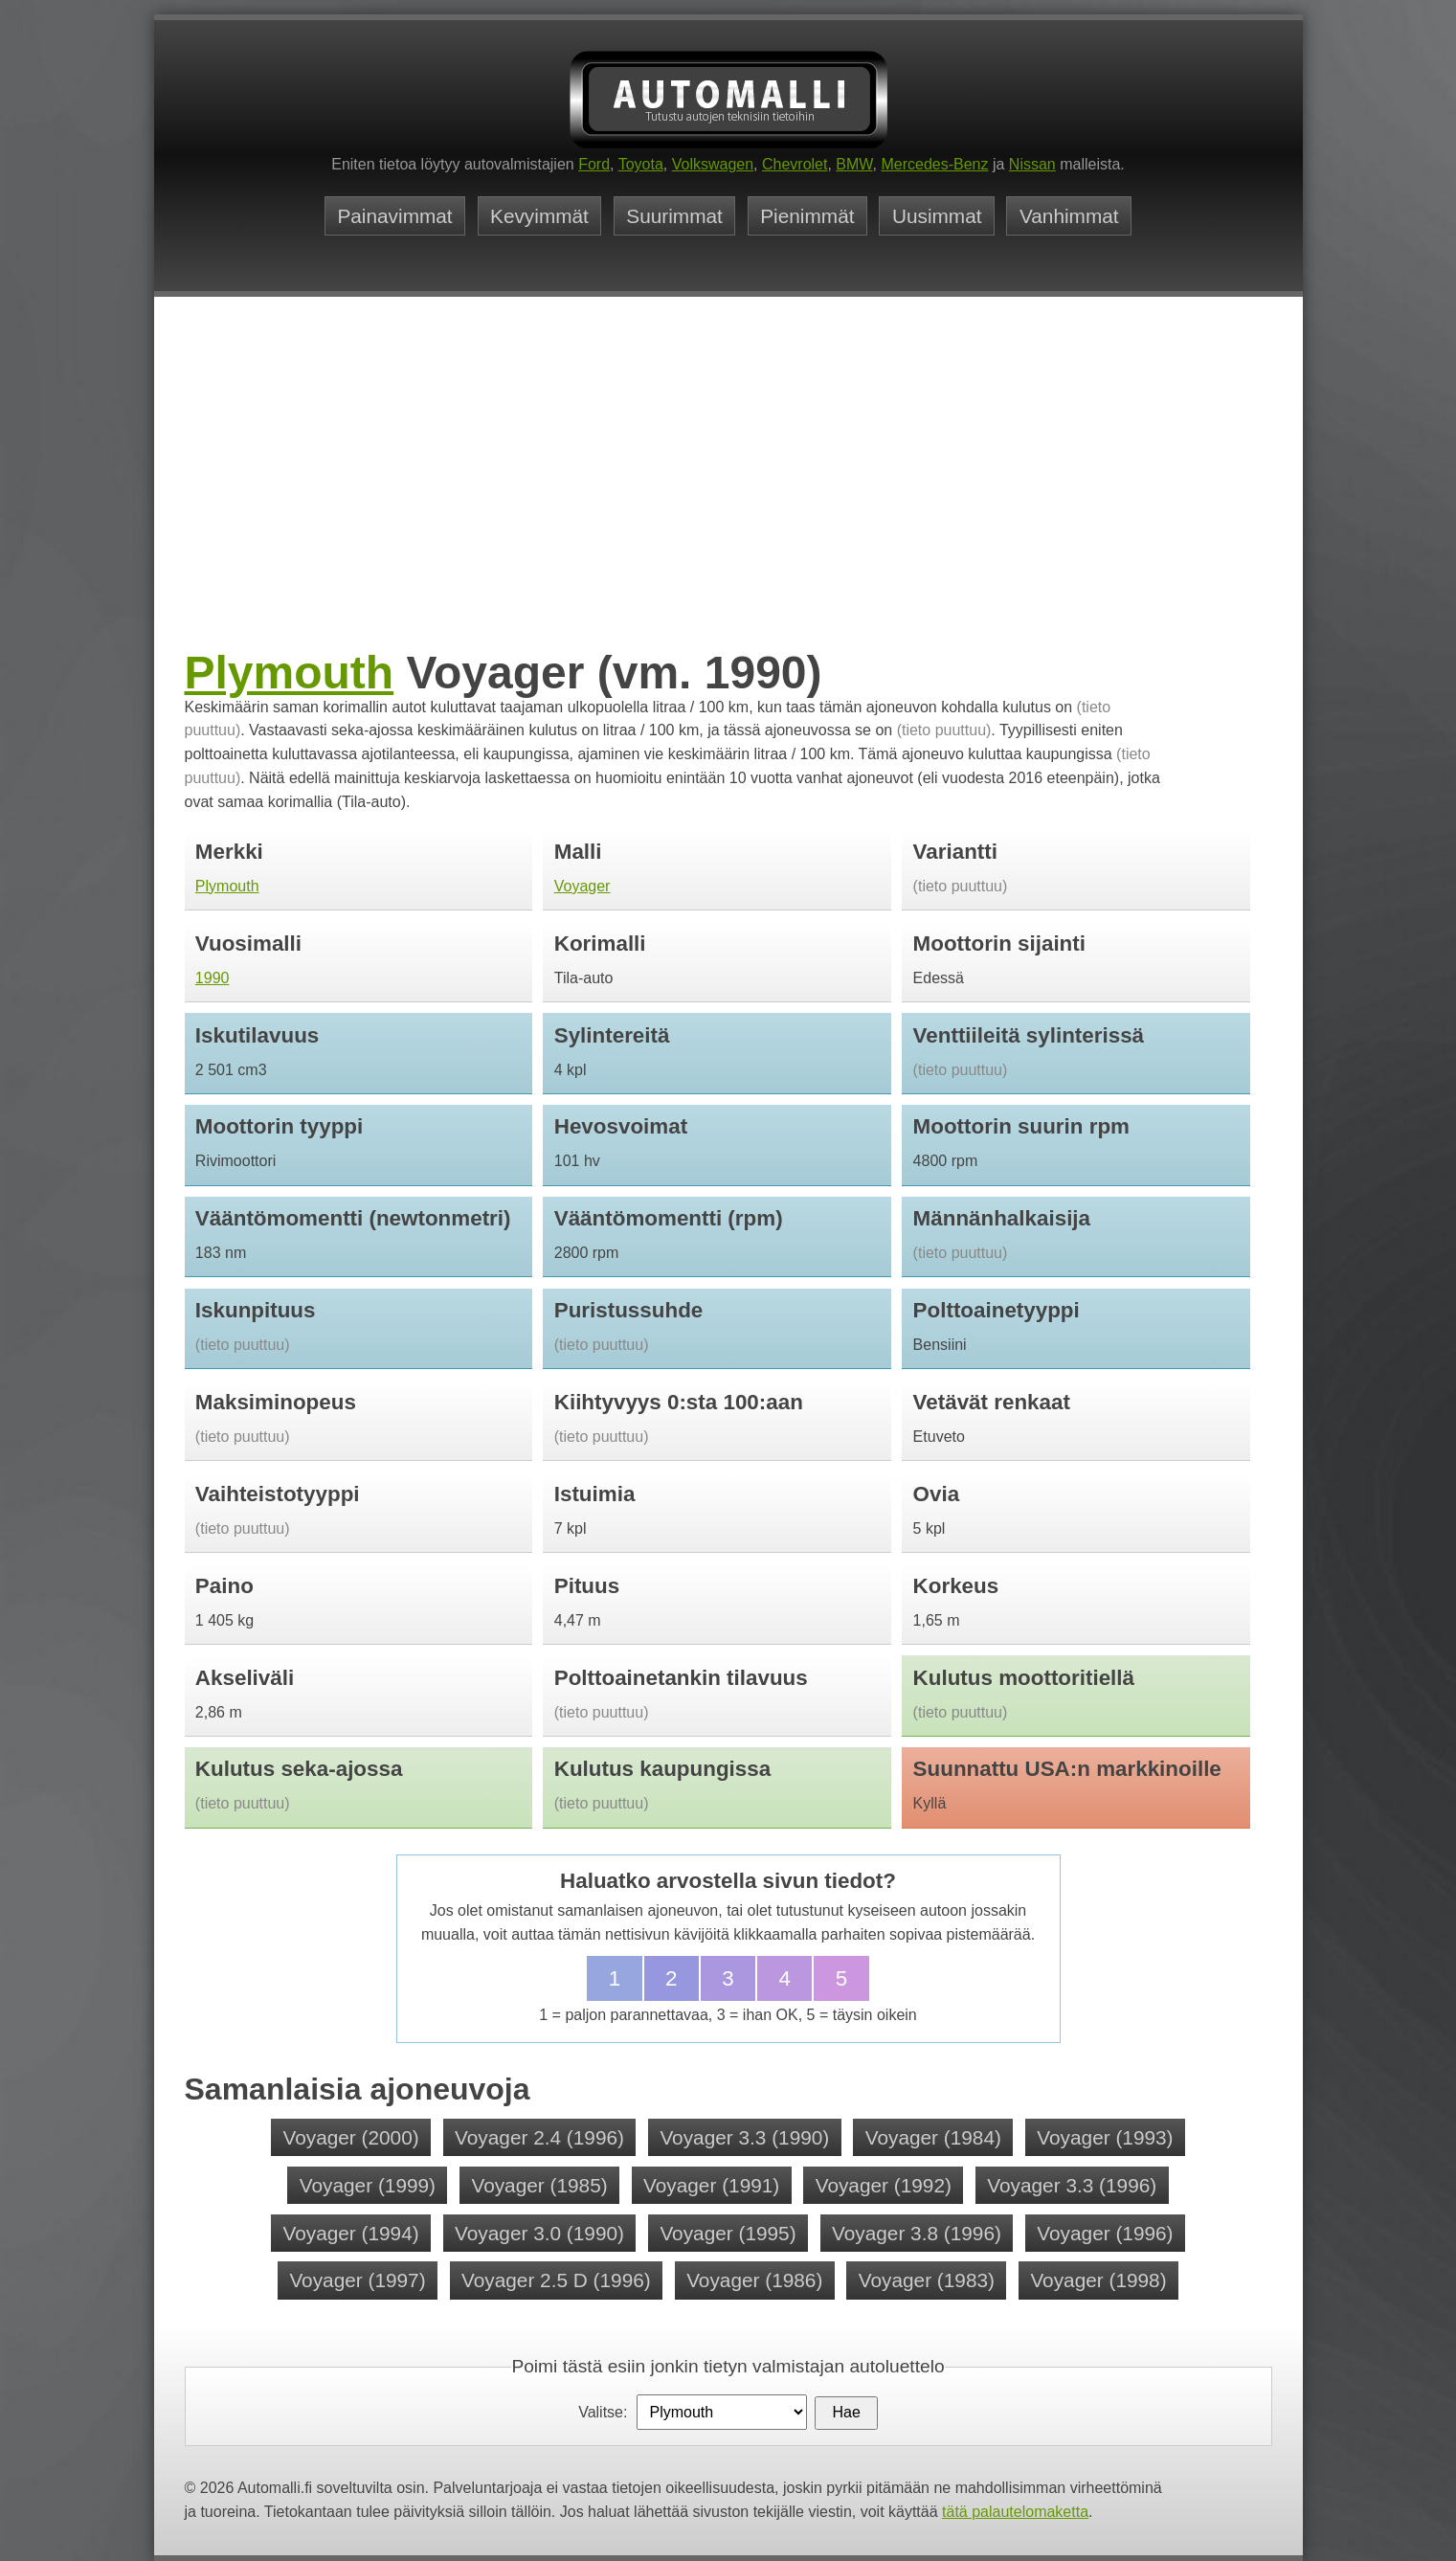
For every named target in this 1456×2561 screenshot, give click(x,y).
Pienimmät (807, 216)
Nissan (1032, 164)
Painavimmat (394, 216)
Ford (594, 164)
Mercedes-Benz (934, 164)
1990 (212, 978)
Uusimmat (937, 216)
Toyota (640, 164)
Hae (846, 2412)
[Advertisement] (728, 501)
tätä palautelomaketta (1015, 2512)
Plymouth (289, 672)
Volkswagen (712, 164)
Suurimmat (674, 216)
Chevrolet (794, 164)
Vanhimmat (1069, 216)
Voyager (582, 886)
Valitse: (602, 2412)
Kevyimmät (539, 216)
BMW (854, 164)
